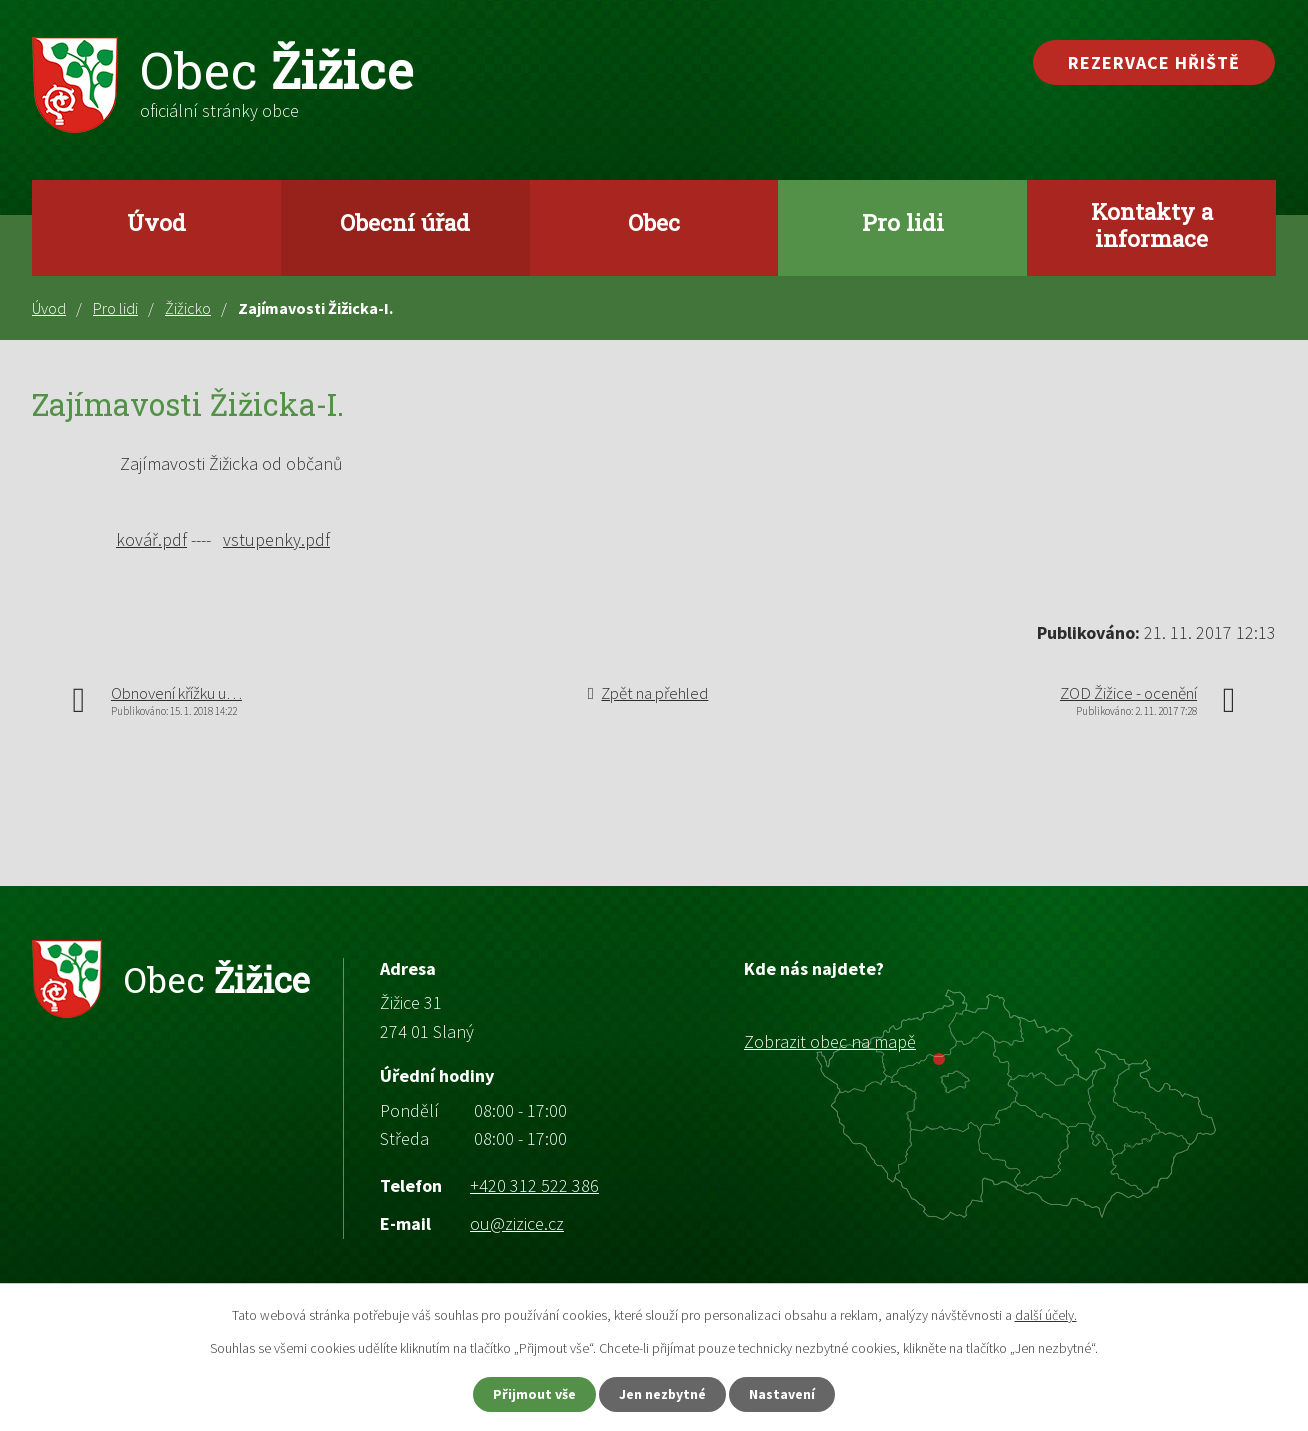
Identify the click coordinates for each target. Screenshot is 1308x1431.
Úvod (156, 222)
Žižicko (188, 308)
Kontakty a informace (1152, 224)
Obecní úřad (405, 222)
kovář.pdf (151, 539)
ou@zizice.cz (517, 1223)
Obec (654, 222)
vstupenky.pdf (276, 539)
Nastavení (785, 1394)
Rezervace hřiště (1154, 62)
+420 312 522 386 (534, 1185)
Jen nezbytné (663, 1394)
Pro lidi (903, 222)
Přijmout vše (532, 1394)
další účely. (1046, 1314)
